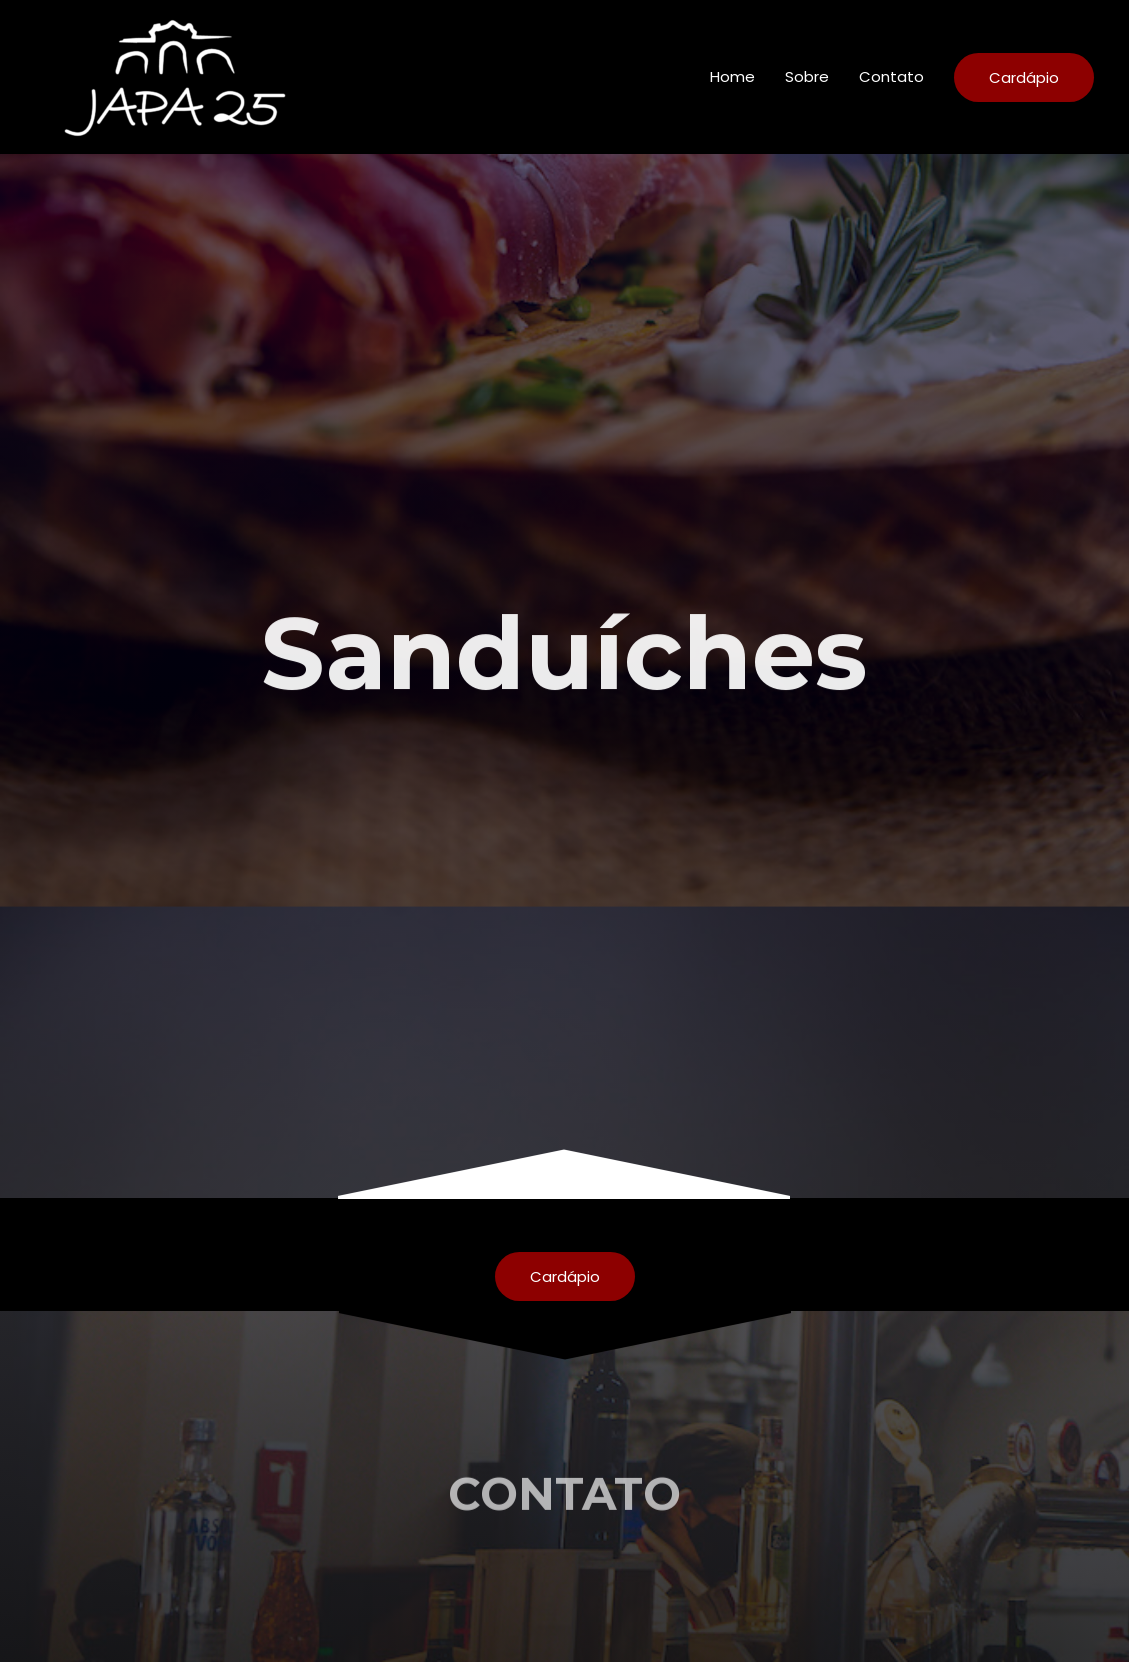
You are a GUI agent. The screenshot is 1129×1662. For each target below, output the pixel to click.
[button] (565, 1276)
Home (732, 76)
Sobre (807, 76)
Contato (891, 76)
